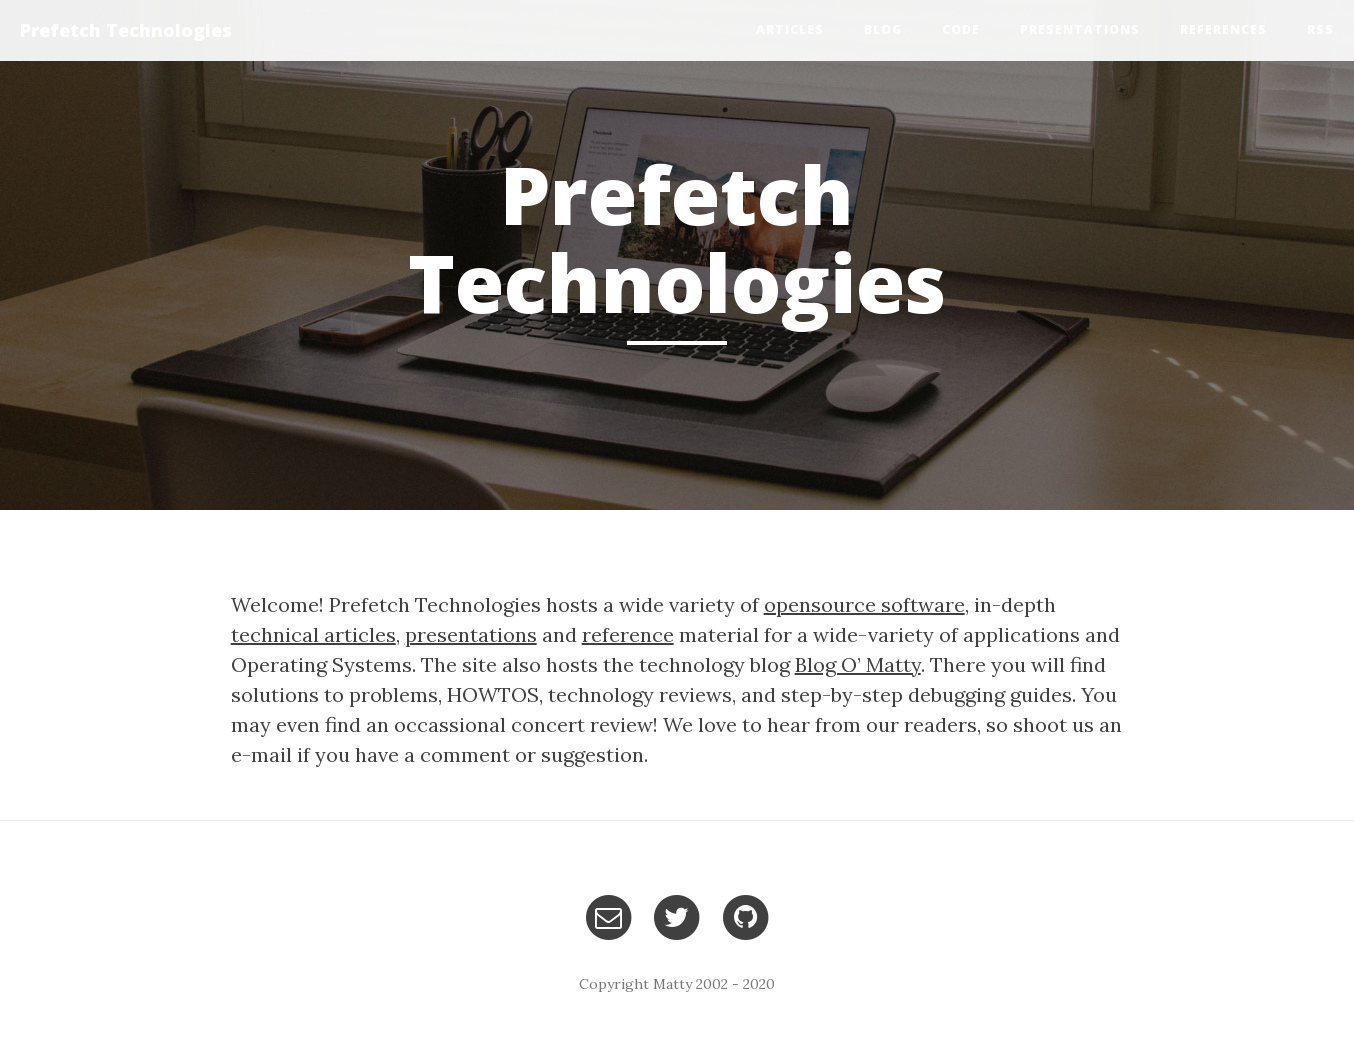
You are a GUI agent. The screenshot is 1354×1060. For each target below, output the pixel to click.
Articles (790, 29)
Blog (883, 29)
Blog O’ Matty (858, 664)
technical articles (313, 634)
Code (961, 29)
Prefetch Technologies (126, 30)
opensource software (864, 604)
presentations (471, 634)
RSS (1320, 29)
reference (628, 634)
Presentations (1080, 29)
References (1223, 29)
